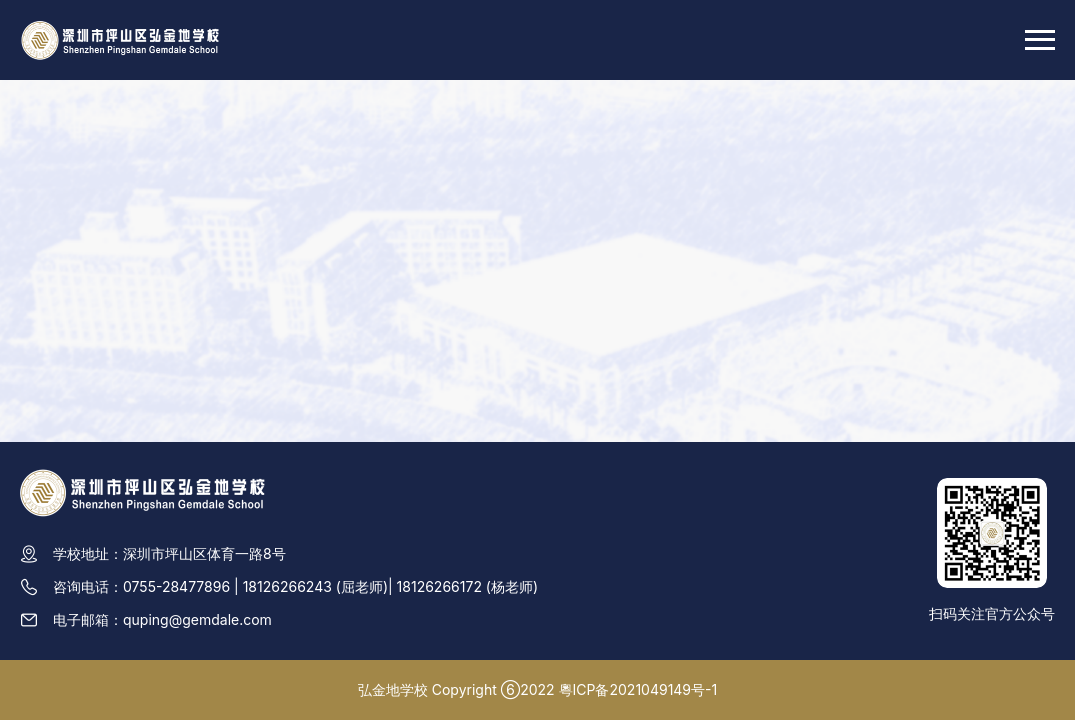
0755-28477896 (176, 586)
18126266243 (287, 586)
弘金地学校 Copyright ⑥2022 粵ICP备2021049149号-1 (537, 689)
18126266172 (439, 586)
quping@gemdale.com (197, 619)
